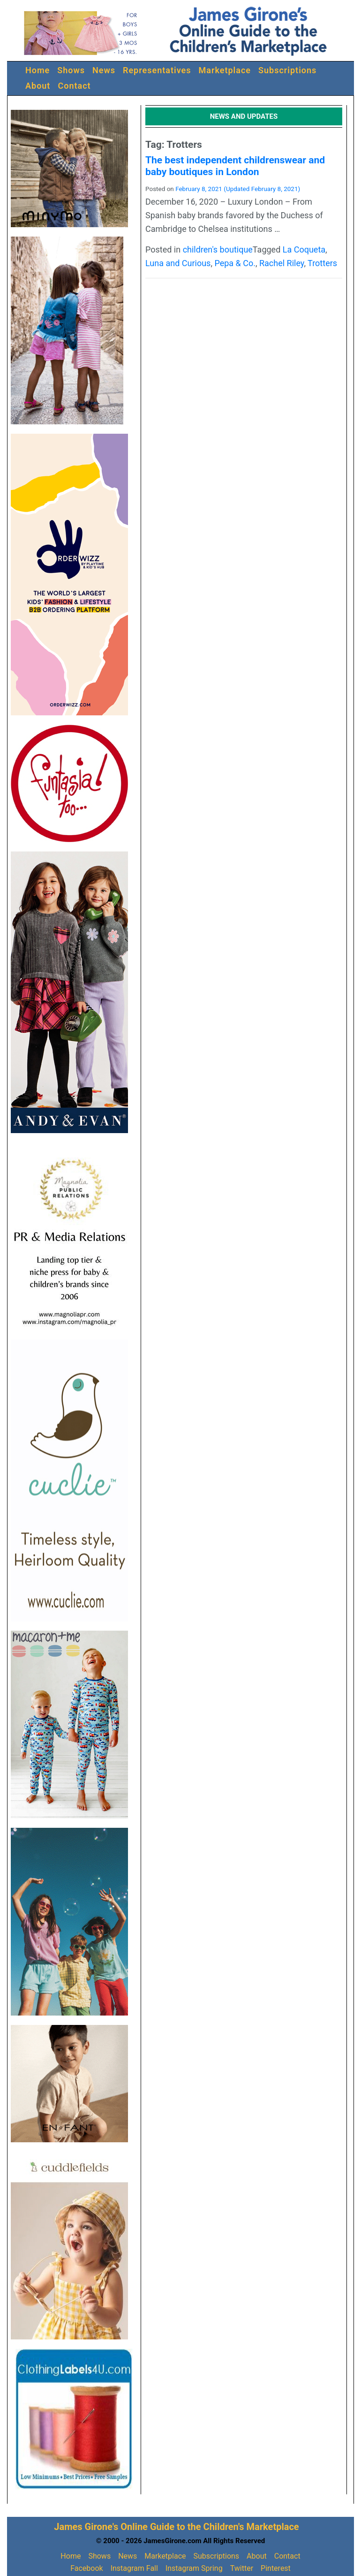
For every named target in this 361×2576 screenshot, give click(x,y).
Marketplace (225, 70)
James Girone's (86, 2526)
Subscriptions (287, 70)
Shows (71, 70)
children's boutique (218, 249)
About (37, 86)
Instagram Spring (194, 2568)
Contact (74, 86)
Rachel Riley (281, 263)
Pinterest (276, 2568)
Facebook (86, 2568)
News (103, 70)
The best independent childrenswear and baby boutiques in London (235, 165)
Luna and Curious (178, 263)
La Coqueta (304, 249)
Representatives (157, 70)
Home (37, 70)
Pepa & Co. (235, 263)
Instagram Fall (134, 2568)
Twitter (241, 2568)
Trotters (322, 263)
